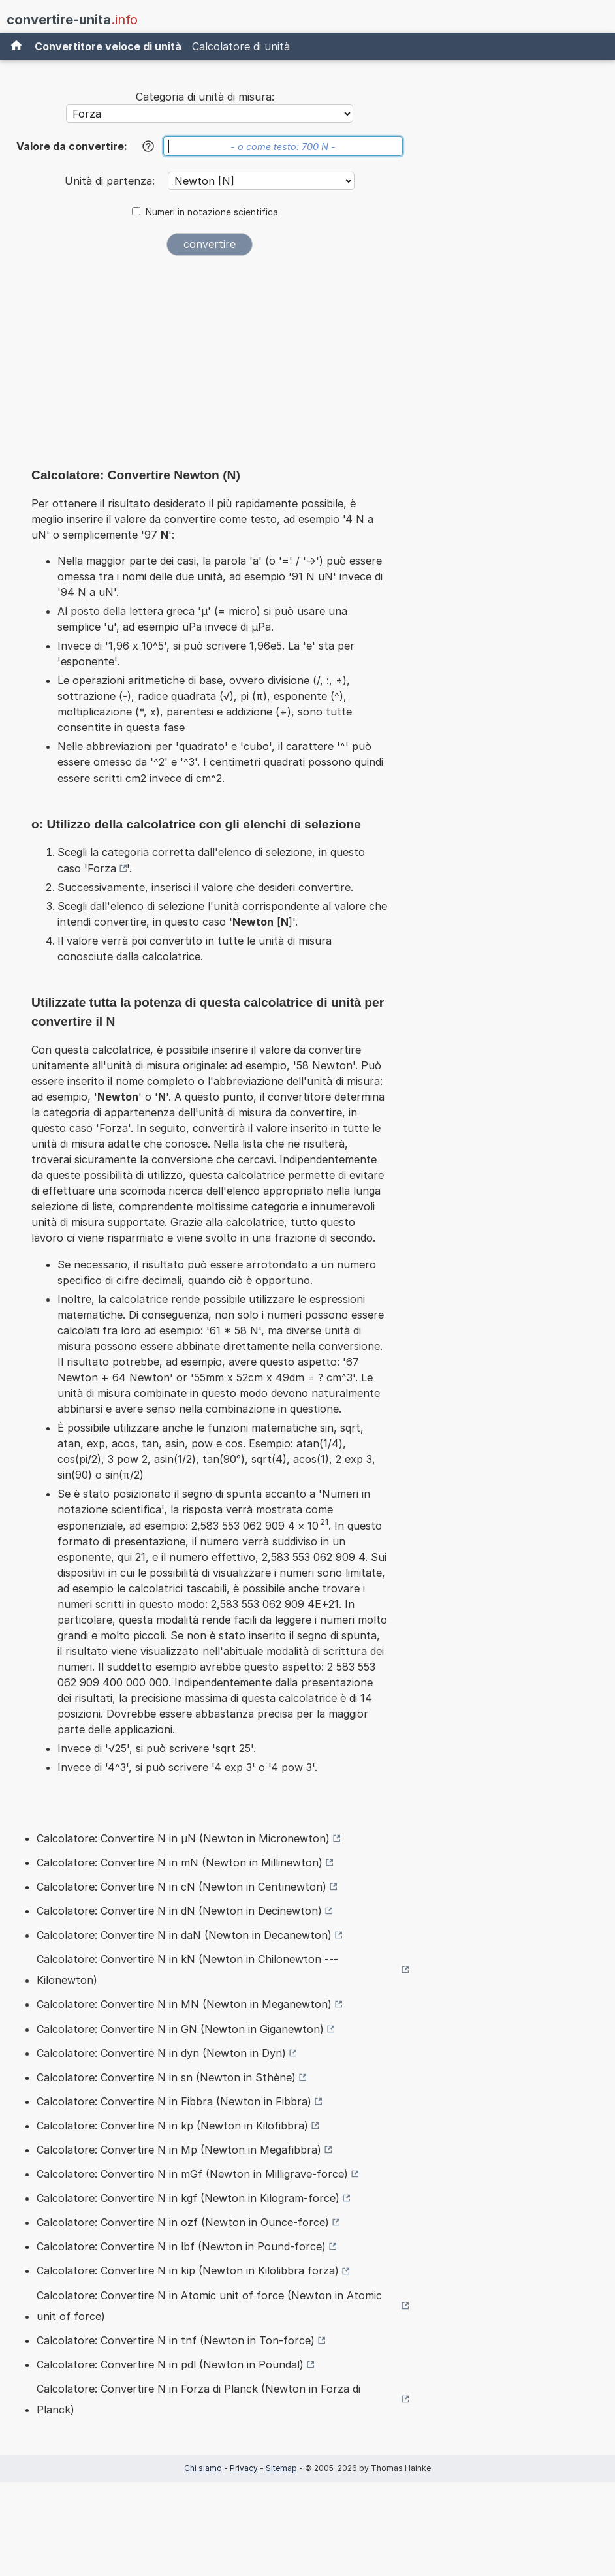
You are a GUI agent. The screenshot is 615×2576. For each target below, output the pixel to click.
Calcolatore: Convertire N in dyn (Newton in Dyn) (161, 2053)
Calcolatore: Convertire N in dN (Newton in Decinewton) (179, 1910)
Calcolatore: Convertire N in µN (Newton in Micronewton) (183, 1838)
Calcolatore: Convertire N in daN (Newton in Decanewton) (184, 1934)
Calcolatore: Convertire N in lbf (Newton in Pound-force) (181, 2246)
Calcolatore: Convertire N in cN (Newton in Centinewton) (181, 1886)
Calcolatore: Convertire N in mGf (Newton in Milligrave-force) (192, 2173)
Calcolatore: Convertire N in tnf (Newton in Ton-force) (176, 2340)
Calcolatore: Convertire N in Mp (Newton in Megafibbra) (179, 2149)
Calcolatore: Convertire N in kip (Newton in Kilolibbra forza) (188, 2270)
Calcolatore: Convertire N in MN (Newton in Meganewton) (184, 2004)
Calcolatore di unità (241, 46)
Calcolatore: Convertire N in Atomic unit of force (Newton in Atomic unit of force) (209, 2306)
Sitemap (281, 2468)
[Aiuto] (148, 146)
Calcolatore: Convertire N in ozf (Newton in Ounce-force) (183, 2222)
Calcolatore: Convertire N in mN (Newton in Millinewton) (180, 1862)
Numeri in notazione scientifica (212, 212)
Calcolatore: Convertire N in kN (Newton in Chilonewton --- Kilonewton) (187, 1970)
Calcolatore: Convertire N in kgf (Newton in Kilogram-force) (188, 2198)
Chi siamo (203, 2468)
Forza (101, 868)
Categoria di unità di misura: (205, 96)
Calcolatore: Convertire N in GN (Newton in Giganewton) (180, 2028)
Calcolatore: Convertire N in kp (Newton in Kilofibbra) (172, 2125)
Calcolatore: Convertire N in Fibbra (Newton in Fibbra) (174, 2101)
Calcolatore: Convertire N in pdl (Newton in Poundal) (170, 2364)
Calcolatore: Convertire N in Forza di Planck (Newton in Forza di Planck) (198, 2399)
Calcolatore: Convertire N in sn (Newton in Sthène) (166, 2077)
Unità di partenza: (111, 180)
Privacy (244, 2468)
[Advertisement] (210, 365)
